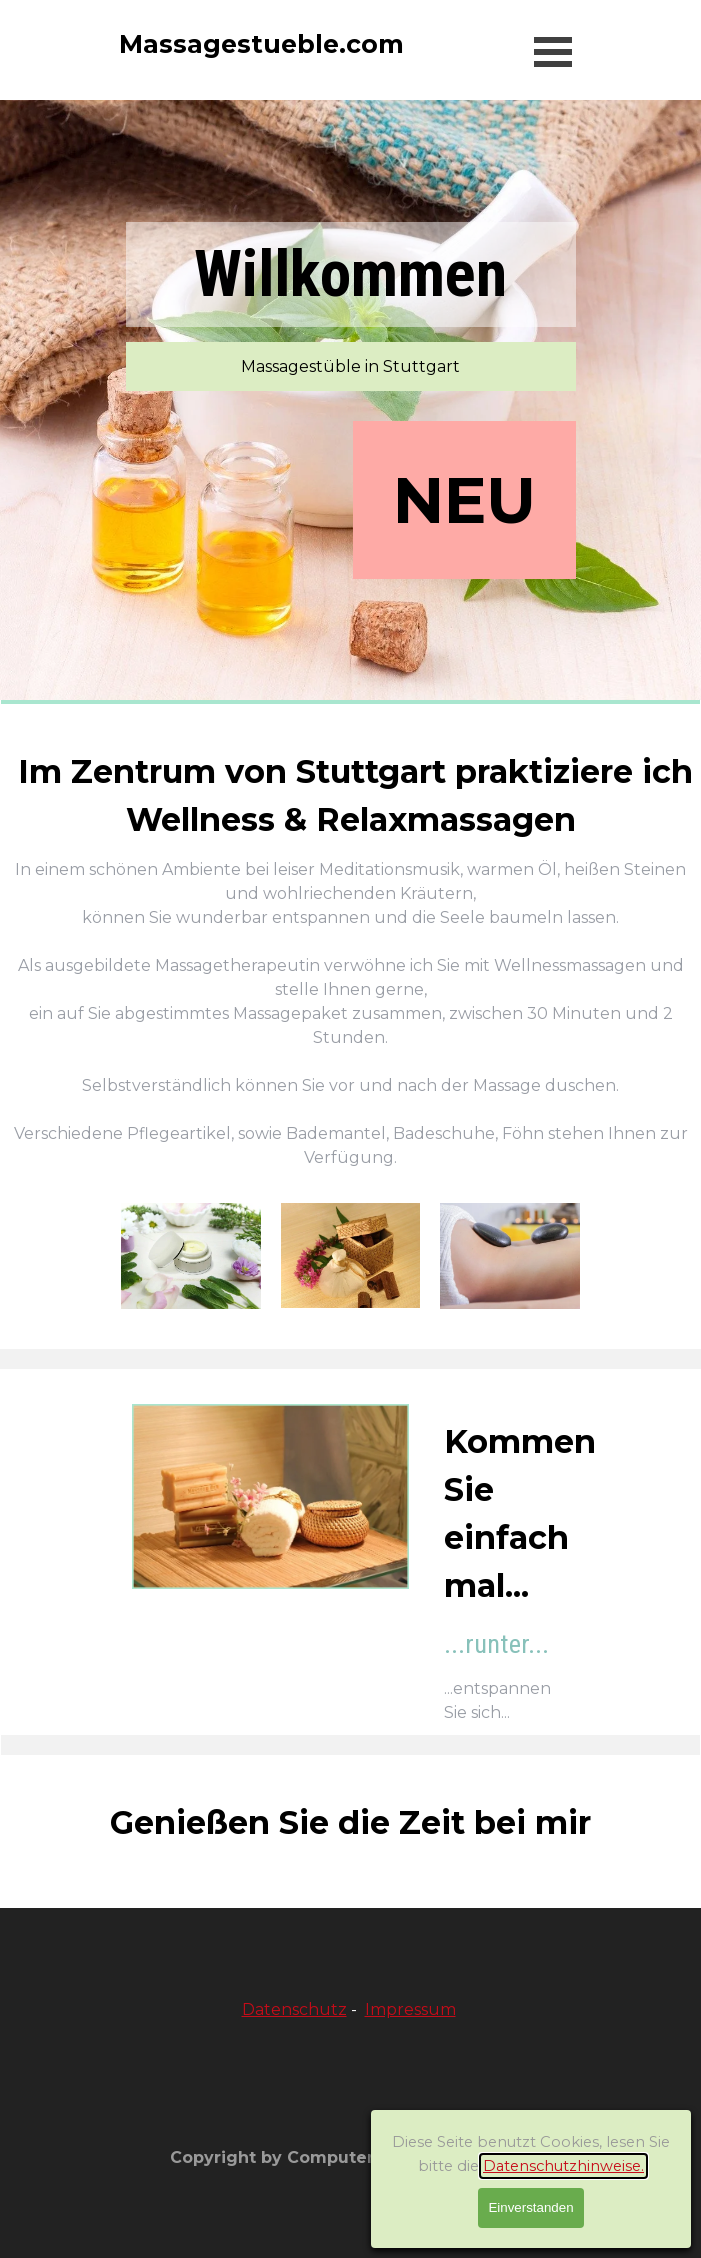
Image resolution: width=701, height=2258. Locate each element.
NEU (464, 500)
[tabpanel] (350, 959)
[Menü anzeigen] (553, 51)
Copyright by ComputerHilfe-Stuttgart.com (356, 2157)
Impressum (410, 2009)
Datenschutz (294, 2009)
